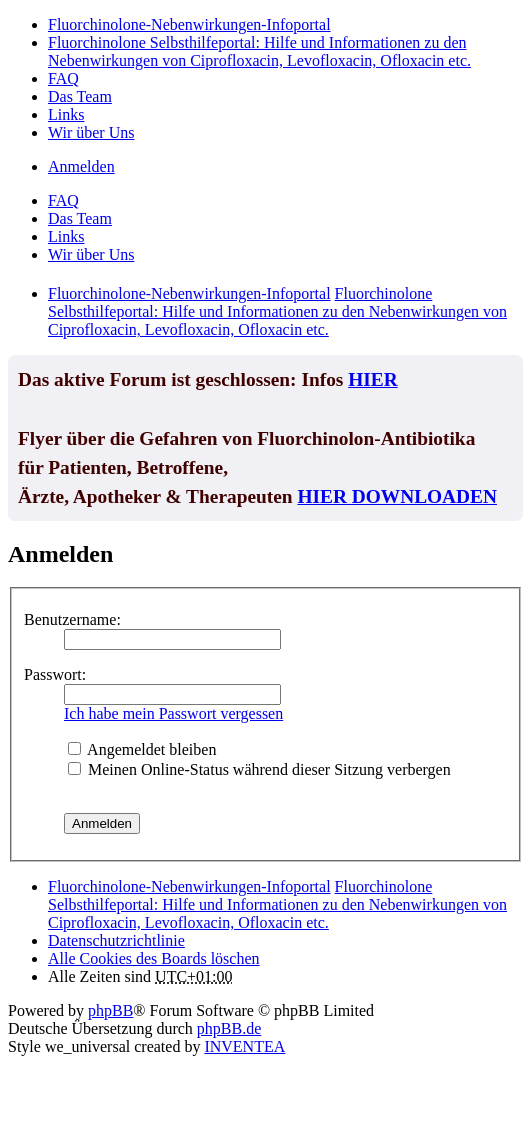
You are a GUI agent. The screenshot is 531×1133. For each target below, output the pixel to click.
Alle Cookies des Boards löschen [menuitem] (154, 958)
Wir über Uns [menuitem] (91, 132)
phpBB (110, 1010)
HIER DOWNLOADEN (397, 496)
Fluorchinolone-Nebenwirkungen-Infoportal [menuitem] (189, 24)
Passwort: (55, 674)
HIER (373, 379)
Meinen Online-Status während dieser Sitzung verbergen (259, 769)
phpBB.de (229, 1028)
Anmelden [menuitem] (81, 166)
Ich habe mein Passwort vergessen (173, 713)
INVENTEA (244, 1046)
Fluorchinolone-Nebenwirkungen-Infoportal (189, 886)
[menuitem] (116, 940)
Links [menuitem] (66, 114)
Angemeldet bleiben (142, 749)
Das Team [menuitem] (80, 96)
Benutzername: (72, 619)
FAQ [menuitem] (63, 78)
